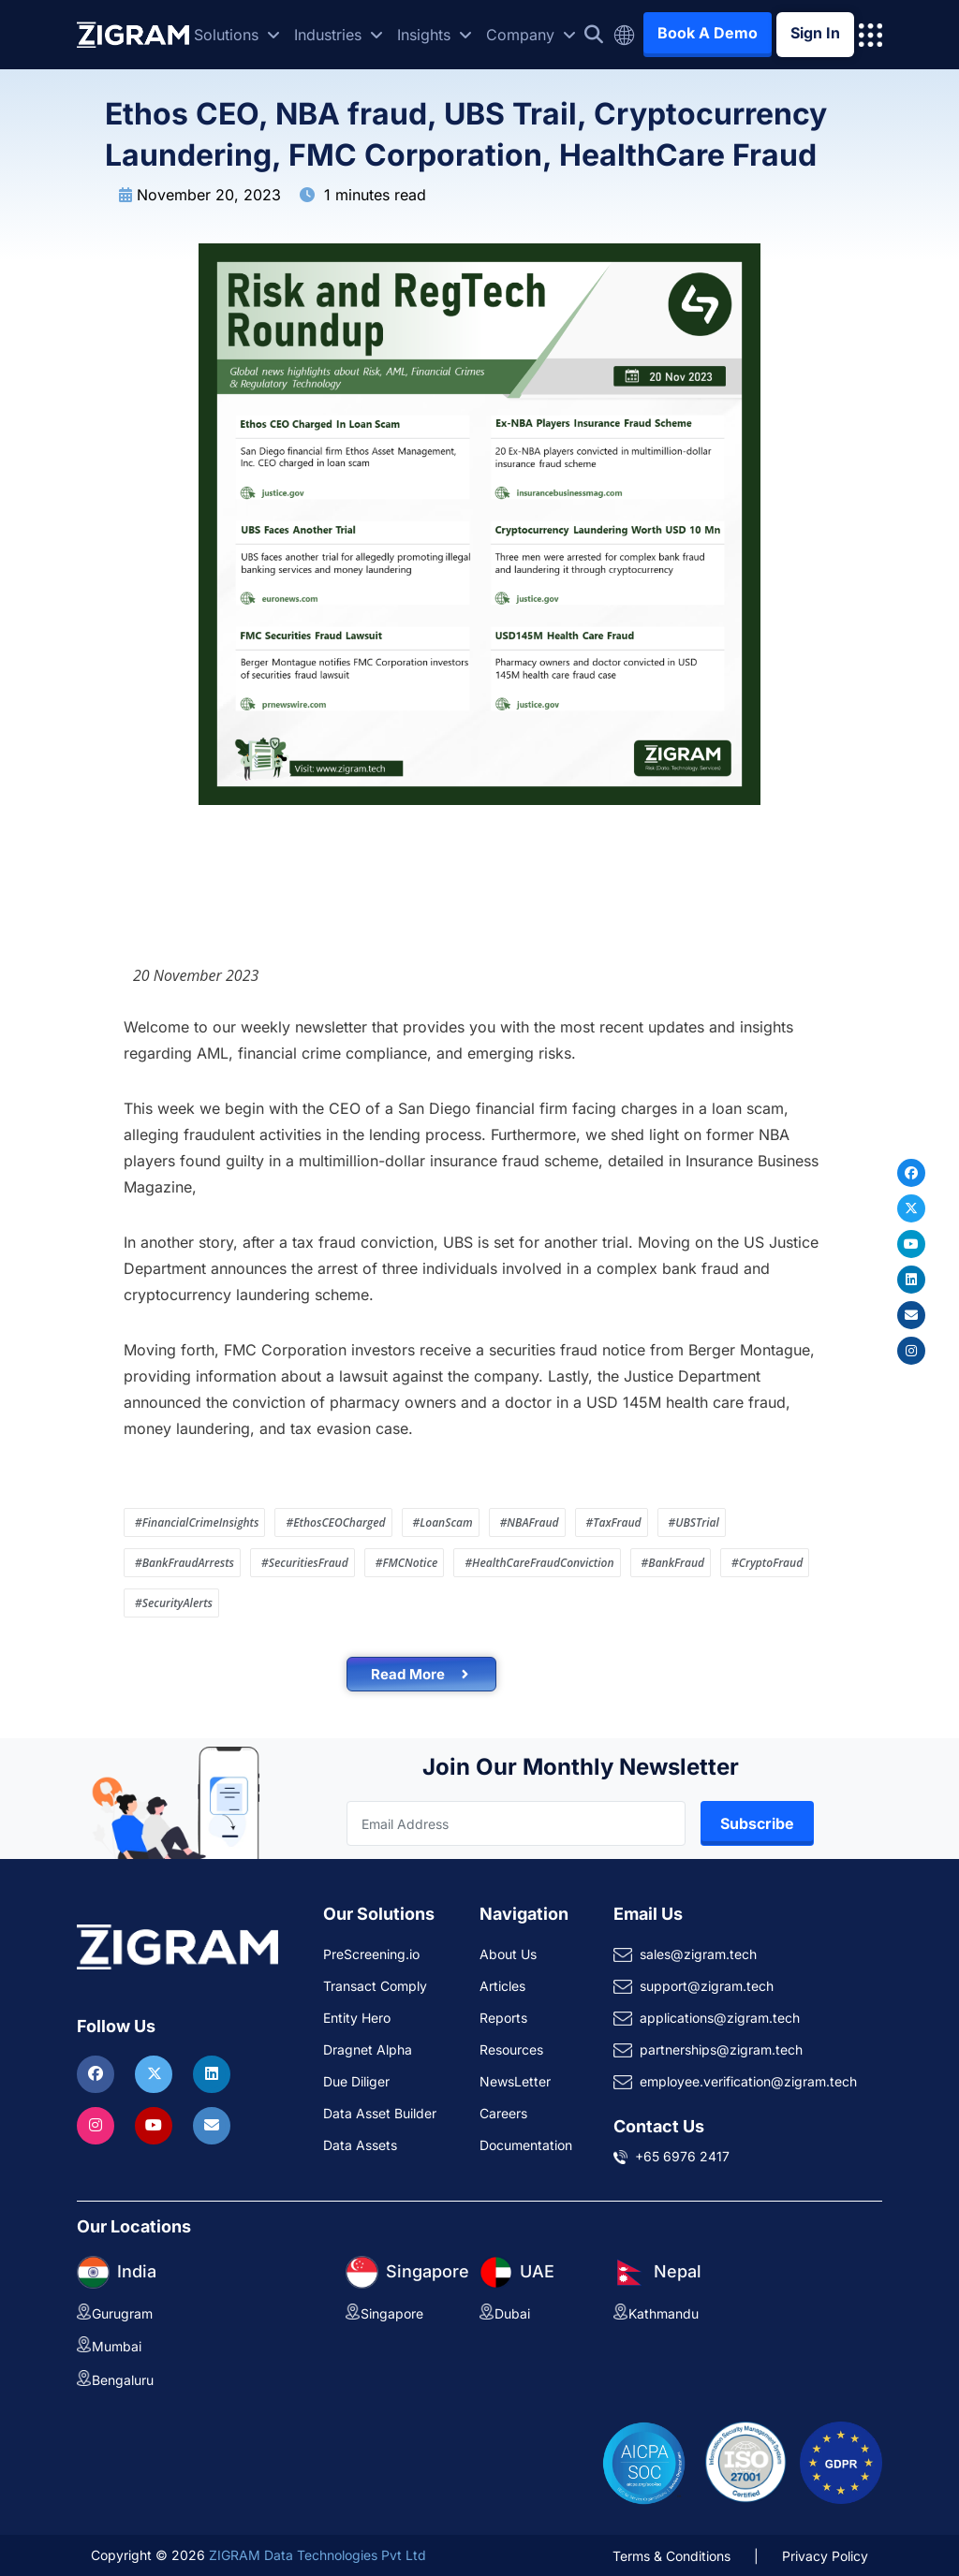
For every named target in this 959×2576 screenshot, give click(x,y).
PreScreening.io (371, 1954)
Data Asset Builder (379, 2113)
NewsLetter (515, 2081)
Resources (511, 2049)
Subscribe (757, 1823)
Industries (338, 34)
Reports (503, 2018)
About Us (508, 1954)
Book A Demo (707, 32)
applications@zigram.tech (720, 2018)
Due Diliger (356, 2081)
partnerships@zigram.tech (721, 2049)
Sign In (815, 32)
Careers (503, 2113)
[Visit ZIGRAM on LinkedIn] (211, 2073)
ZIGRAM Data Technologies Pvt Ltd (317, 2555)
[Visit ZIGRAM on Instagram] (98, 2124)
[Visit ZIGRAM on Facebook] (98, 2073)
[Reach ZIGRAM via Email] (211, 2124)
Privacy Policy (825, 2556)
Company (531, 34)
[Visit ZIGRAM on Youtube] (156, 2124)
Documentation (526, 2145)
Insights (434, 34)
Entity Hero (357, 2018)
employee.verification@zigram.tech (748, 2081)
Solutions (237, 34)
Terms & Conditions (671, 2556)
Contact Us (658, 2126)
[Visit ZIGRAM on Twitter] (156, 2073)
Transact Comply (375, 1986)
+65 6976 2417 (682, 2156)
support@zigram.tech (707, 1986)
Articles (502, 1986)
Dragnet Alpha (367, 2049)
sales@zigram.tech (698, 1954)
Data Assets (360, 2145)
